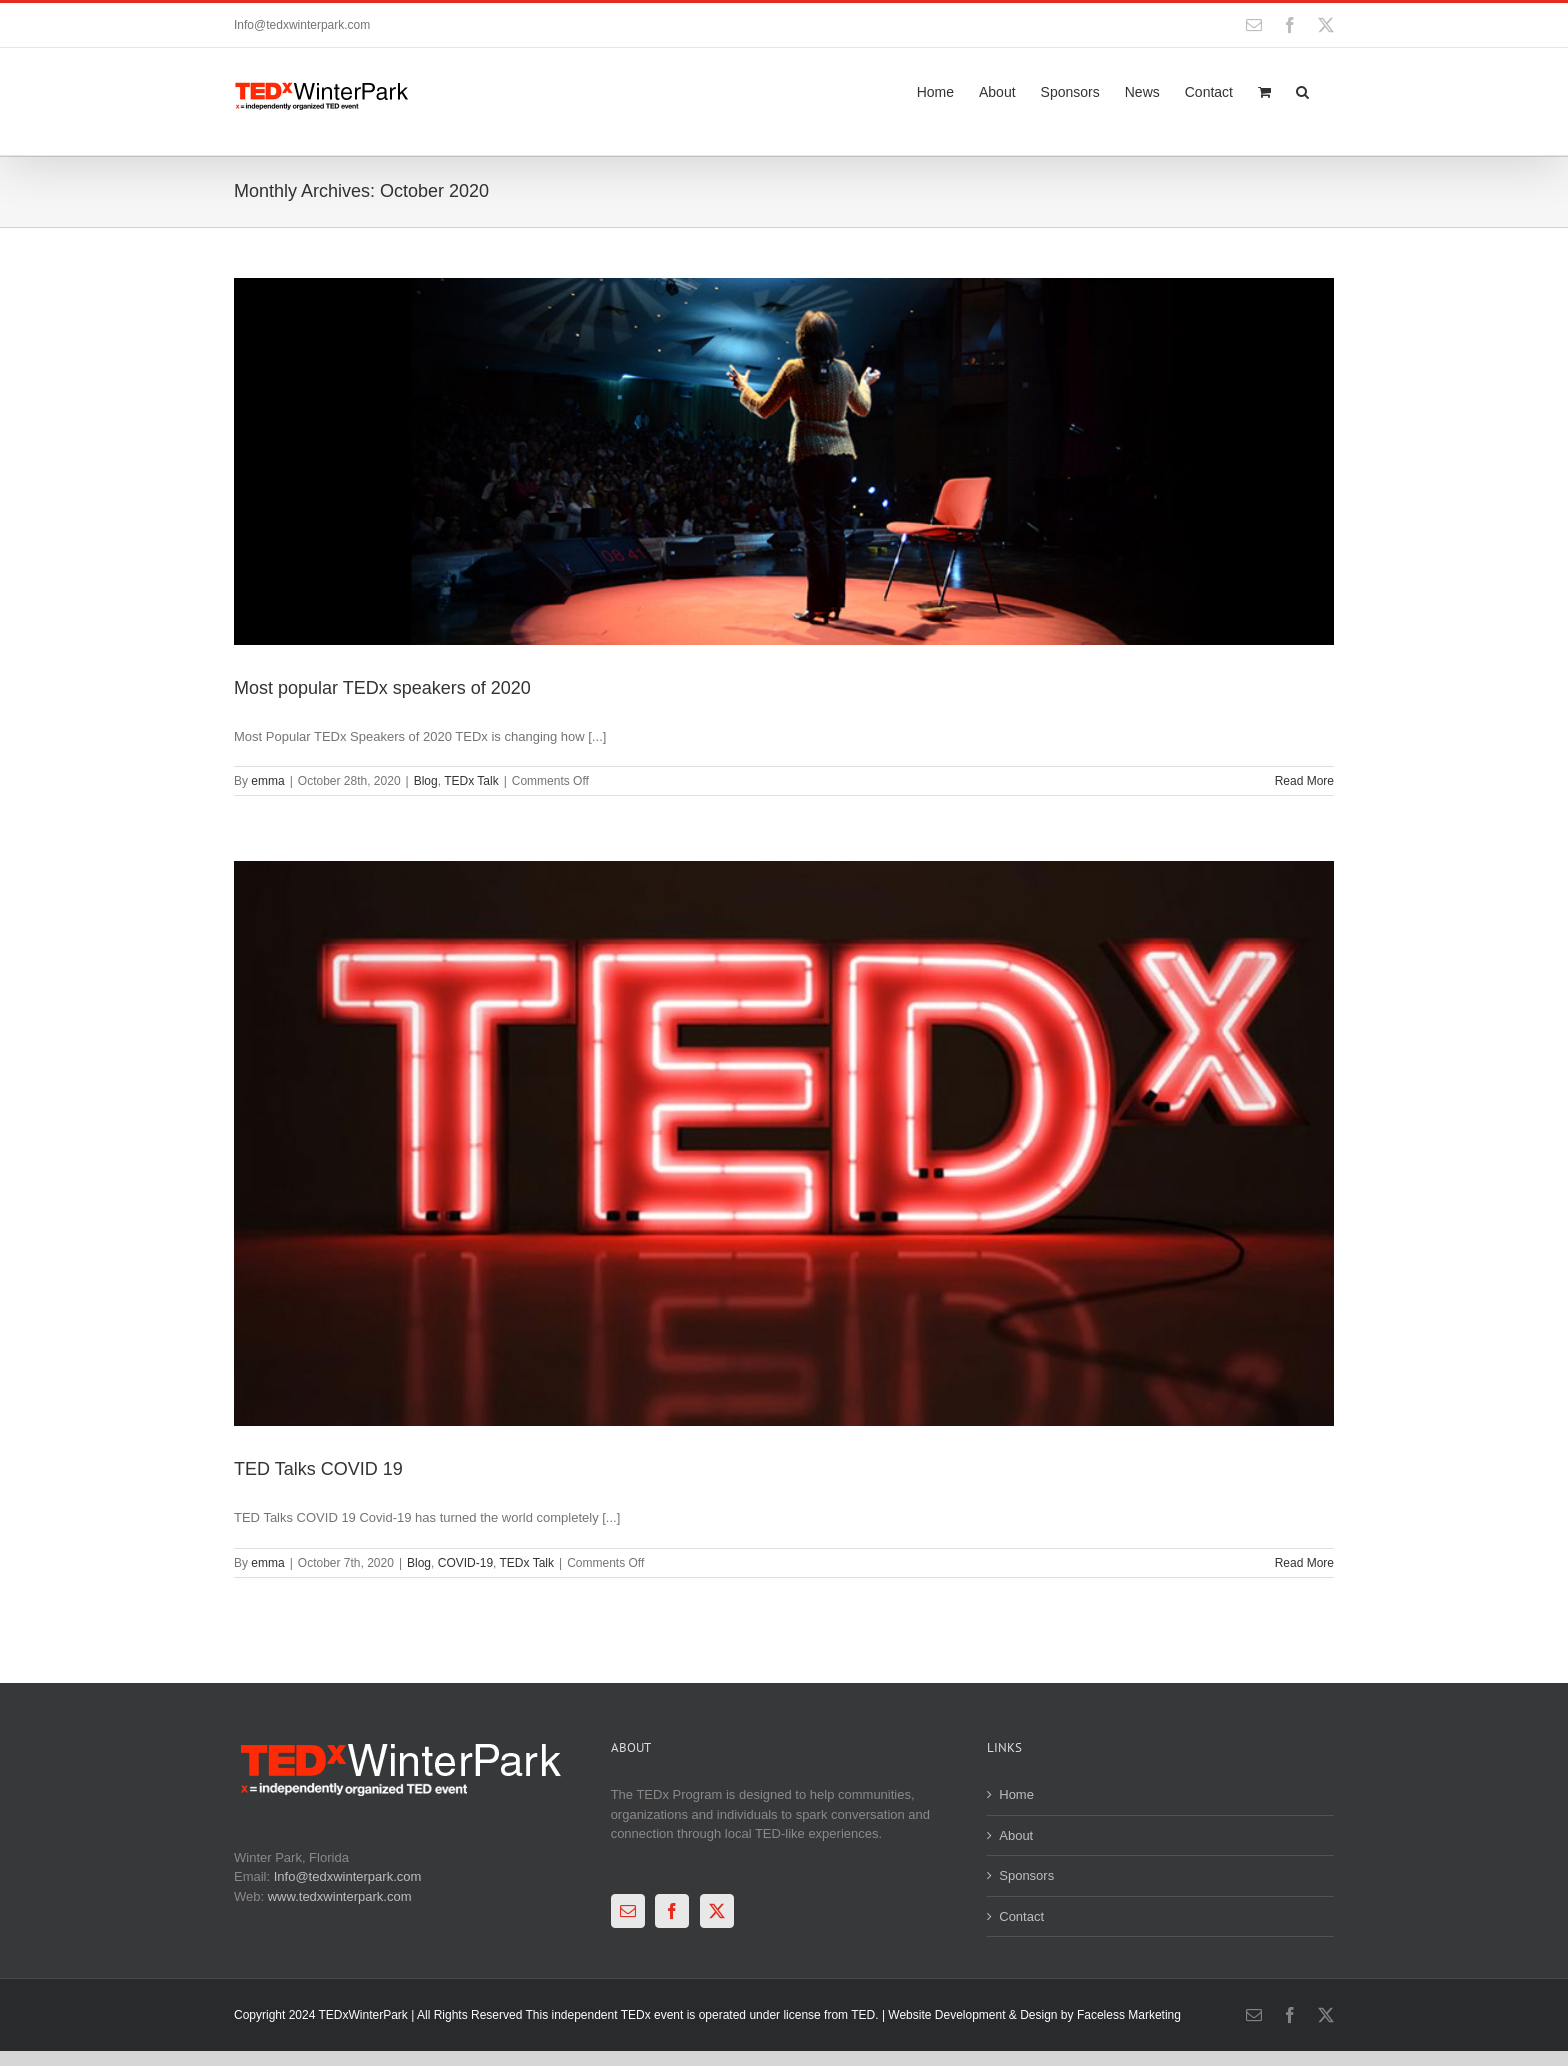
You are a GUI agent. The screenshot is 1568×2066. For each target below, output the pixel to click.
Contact (1021, 1916)
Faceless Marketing (1129, 2015)
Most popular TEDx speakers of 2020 (382, 688)
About (1016, 1835)
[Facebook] (672, 1911)
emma (267, 781)
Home (1016, 1794)
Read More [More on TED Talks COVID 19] (1304, 1563)
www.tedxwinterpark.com (340, 1896)
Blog (426, 781)
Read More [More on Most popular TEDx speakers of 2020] (1304, 781)
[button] (1302, 90)
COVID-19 (465, 1563)
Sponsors (1026, 1875)
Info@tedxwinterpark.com (302, 25)
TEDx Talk (471, 781)
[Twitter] (717, 1911)
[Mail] (628, 1911)
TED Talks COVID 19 (318, 1469)
